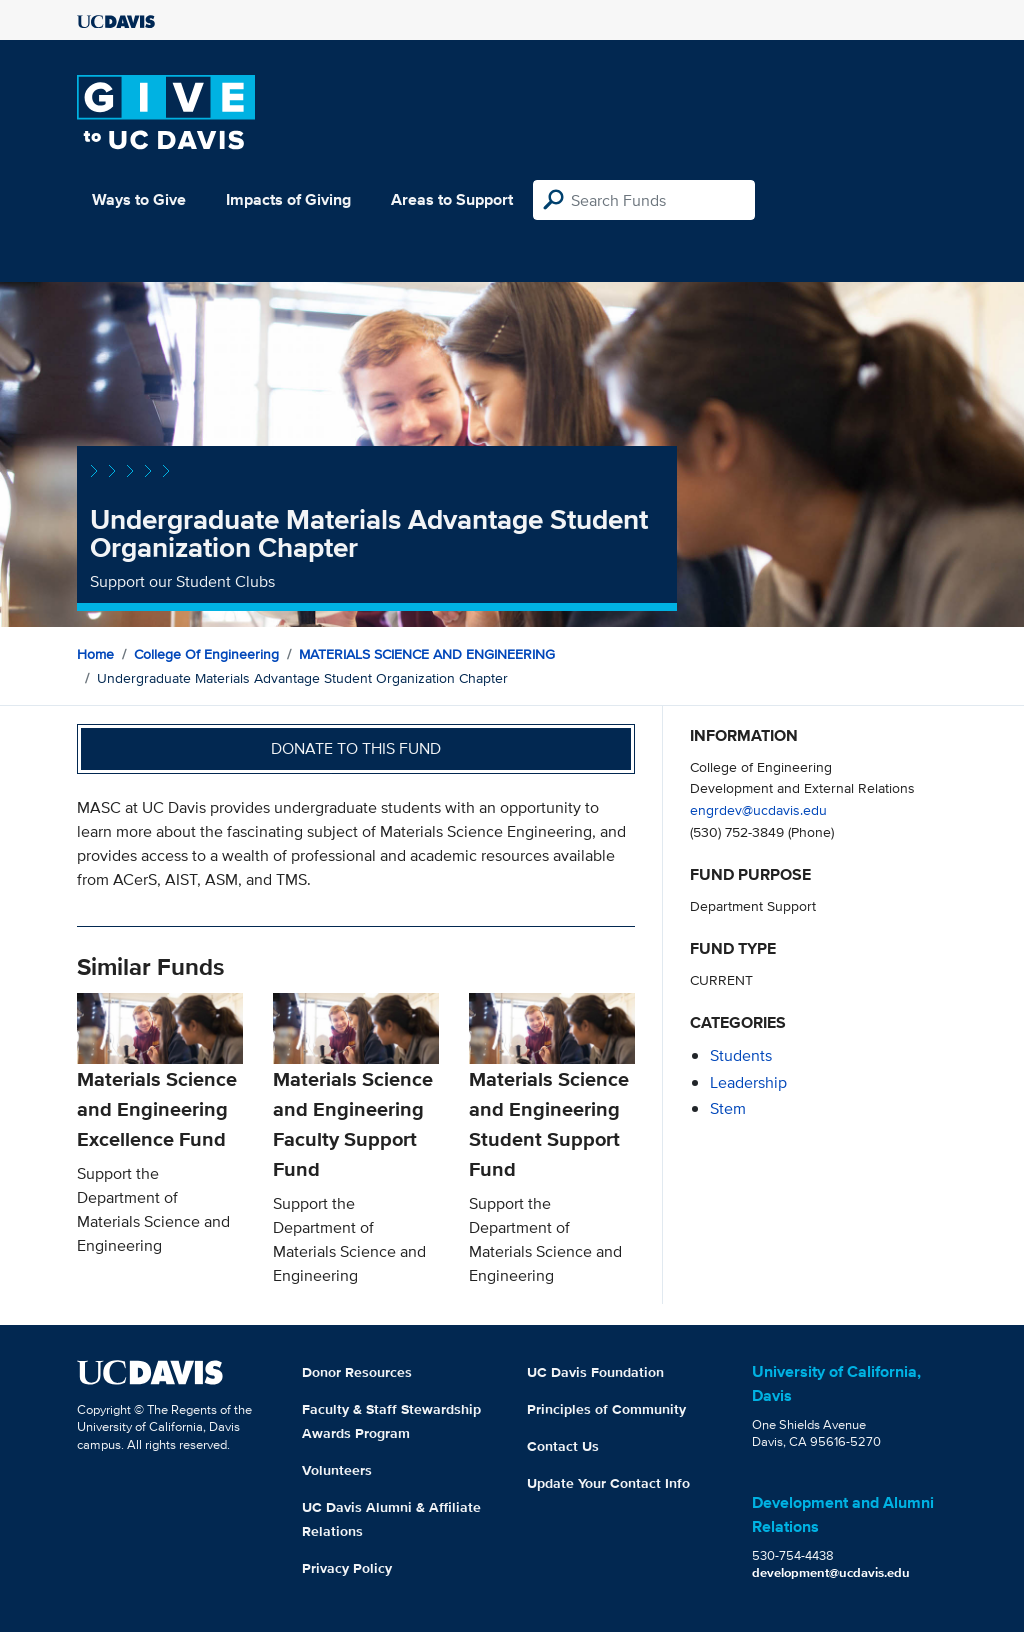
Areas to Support (452, 199)
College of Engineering (206, 654)
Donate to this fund (356, 748)
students (741, 1055)
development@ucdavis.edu (831, 1572)
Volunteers (337, 1470)
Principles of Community (606, 1409)
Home (95, 654)
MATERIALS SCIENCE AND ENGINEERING (427, 654)
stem (728, 1108)
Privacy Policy (347, 1568)
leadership (748, 1082)
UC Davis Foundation (595, 1372)
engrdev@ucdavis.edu (758, 809)
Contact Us (563, 1446)
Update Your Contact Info (608, 1483)
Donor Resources (357, 1372)
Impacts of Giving (288, 199)
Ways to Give (139, 199)
